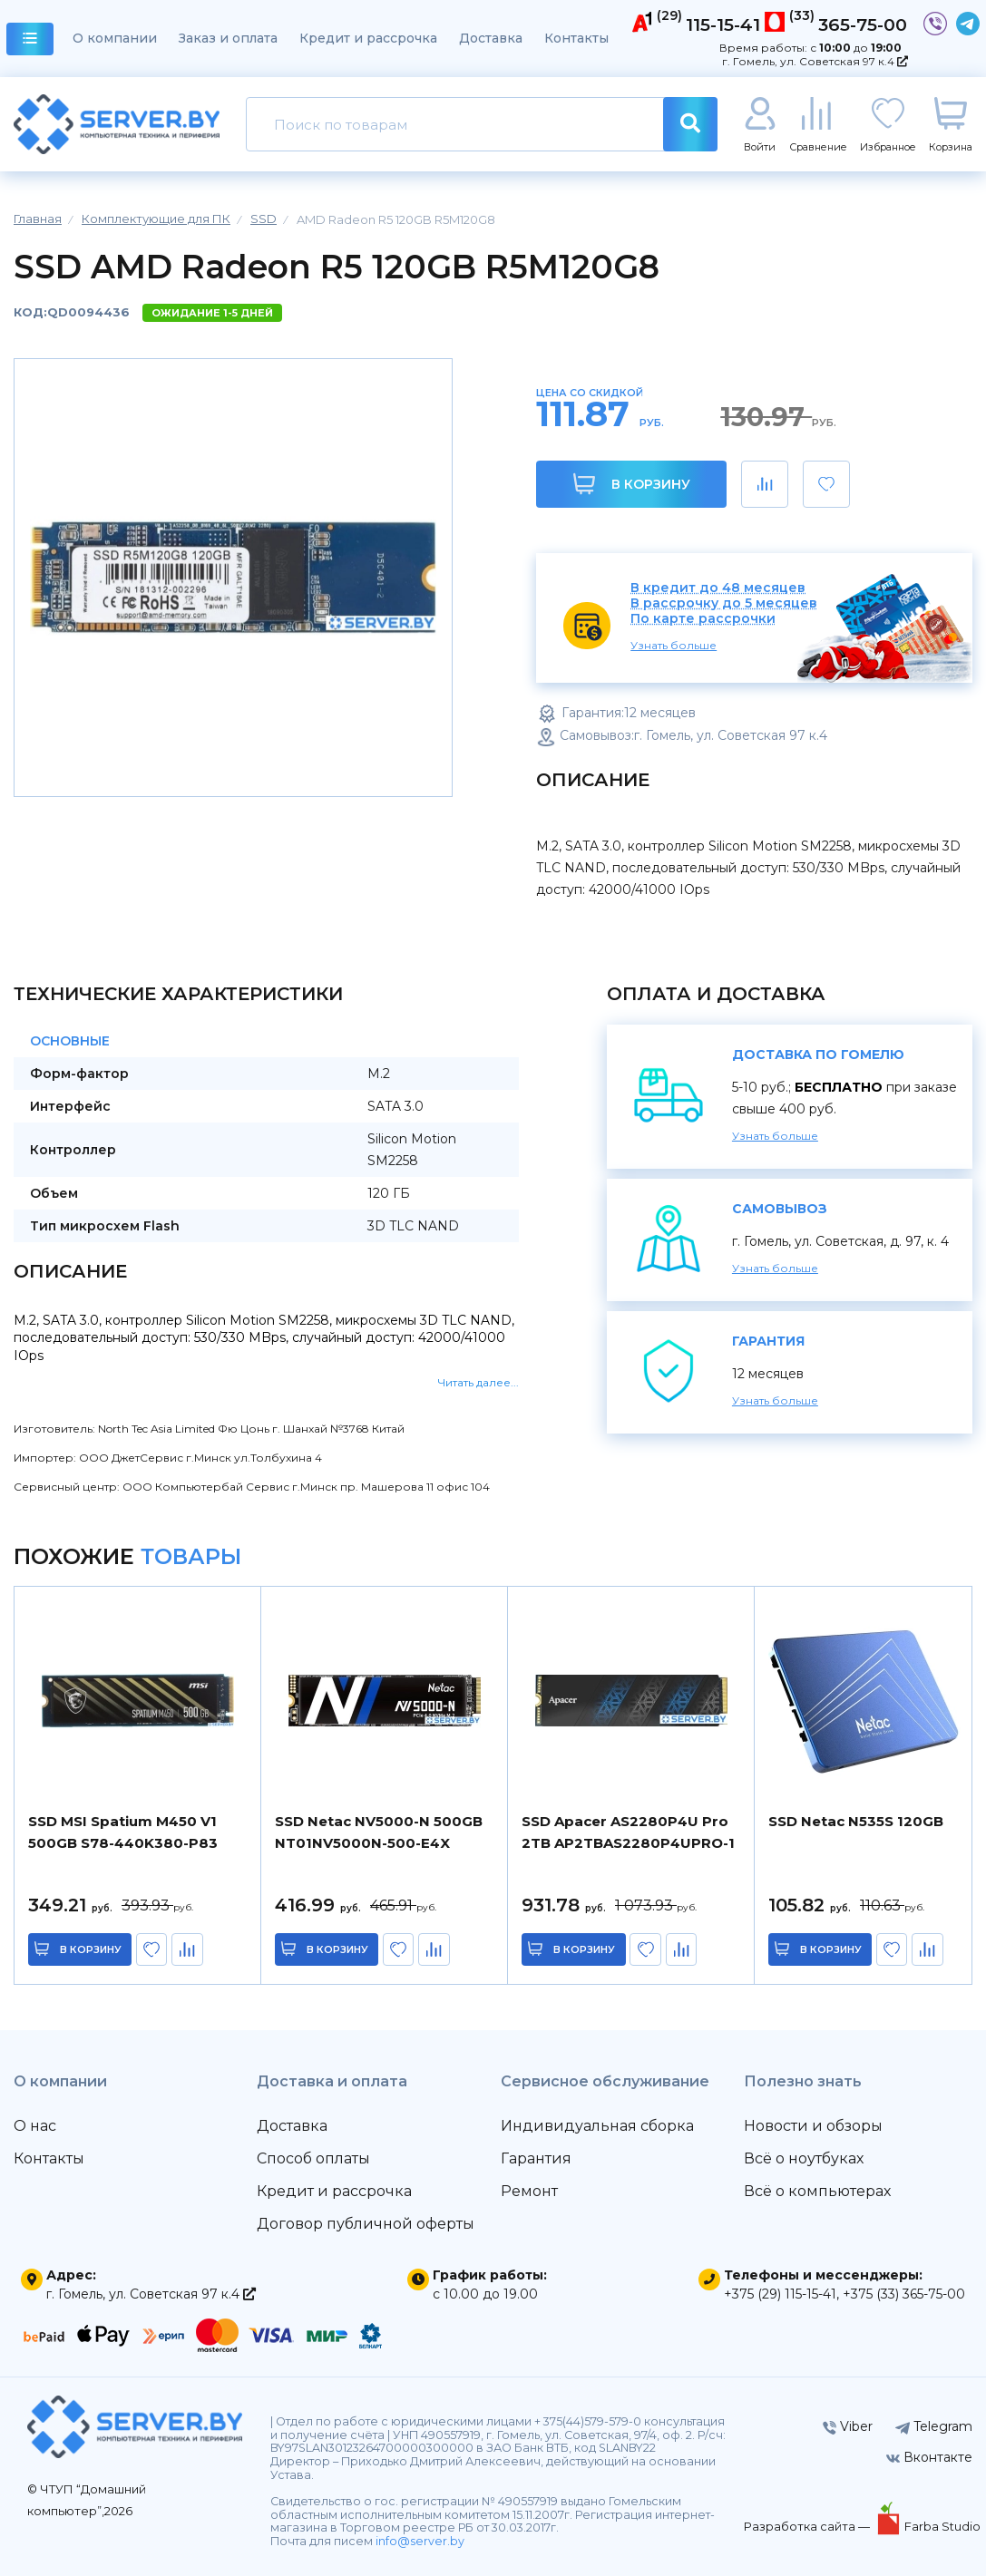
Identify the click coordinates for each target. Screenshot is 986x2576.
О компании (115, 38)
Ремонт (529, 2191)
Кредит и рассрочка (368, 38)
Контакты (576, 38)
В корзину (631, 483)
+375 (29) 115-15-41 (780, 2294)
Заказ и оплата (228, 38)
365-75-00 (862, 24)
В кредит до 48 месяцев (717, 588)
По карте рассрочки (703, 619)
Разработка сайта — (808, 2526)
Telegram (933, 2426)
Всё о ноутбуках (804, 2158)
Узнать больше (673, 645)
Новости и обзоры (813, 2125)
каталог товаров (30, 41)
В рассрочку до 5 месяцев (723, 603)
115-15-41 (723, 24)
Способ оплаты (313, 2158)
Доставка (490, 38)
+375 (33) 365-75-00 (904, 2294)
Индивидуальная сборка (597, 2125)
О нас (35, 2125)
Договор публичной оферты (365, 2223)
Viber (848, 2426)
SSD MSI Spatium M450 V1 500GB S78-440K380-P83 (123, 1832)
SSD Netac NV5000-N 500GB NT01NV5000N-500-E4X (379, 1832)
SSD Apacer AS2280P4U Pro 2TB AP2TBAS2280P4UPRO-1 (628, 1832)
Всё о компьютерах (817, 2191)
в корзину (91, 1949)
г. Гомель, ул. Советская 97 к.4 (815, 61)
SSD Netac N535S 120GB (855, 1821)
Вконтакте (929, 2457)
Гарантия (536, 2158)
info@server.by (420, 2541)
